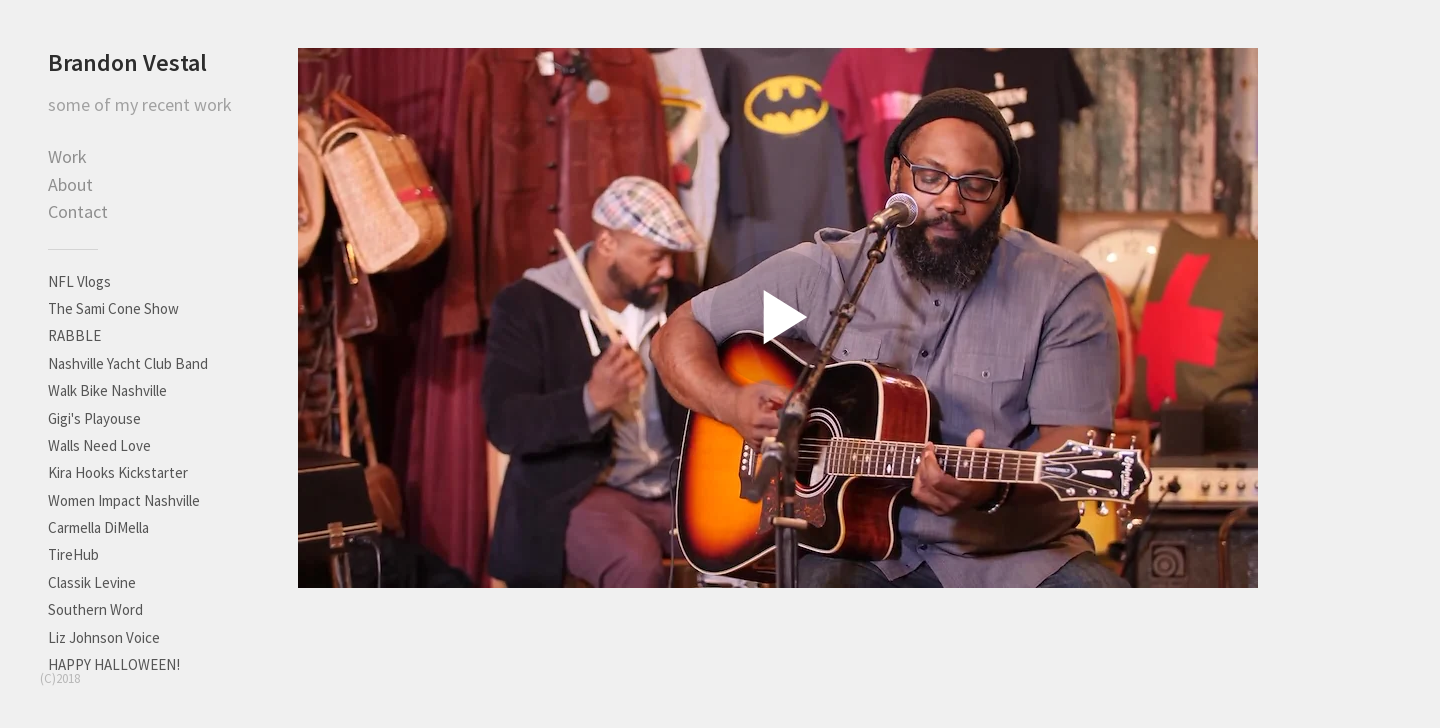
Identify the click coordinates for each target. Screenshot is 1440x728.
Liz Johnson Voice (104, 637)
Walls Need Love (99, 445)
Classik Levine (92, 582)
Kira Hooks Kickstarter (118, 472)
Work (67, 156)
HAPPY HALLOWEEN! (114, 664)
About (70, 184)
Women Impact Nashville (124, 500)
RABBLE (74, 335)
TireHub (73, 554)
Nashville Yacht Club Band (128, 363)
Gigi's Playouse (94, 418)
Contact (78, 211)
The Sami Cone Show (113, 308)
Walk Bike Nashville (107, 390)
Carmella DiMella (98, 527)
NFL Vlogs (79, 281)
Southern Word (95, 609)
